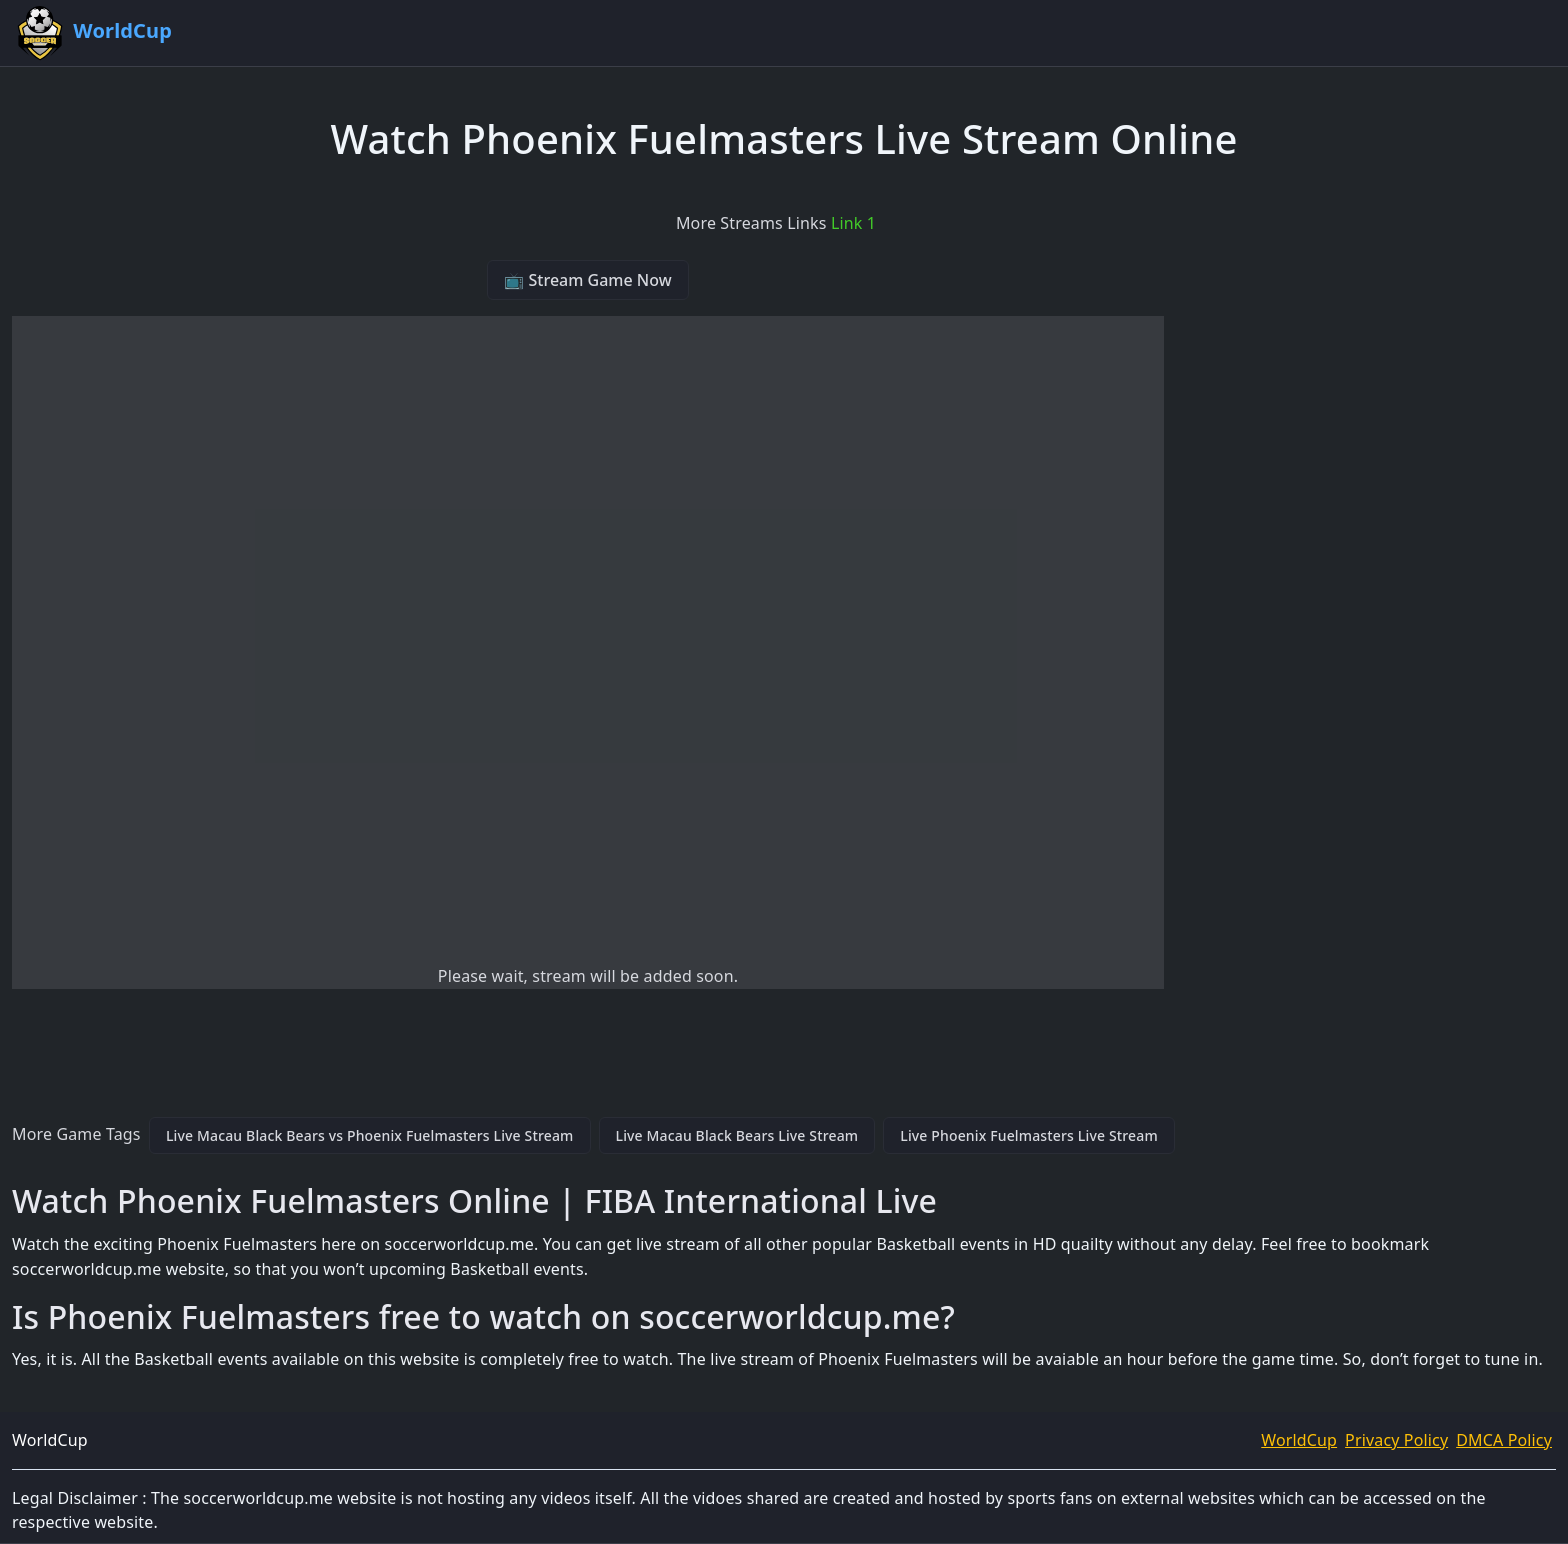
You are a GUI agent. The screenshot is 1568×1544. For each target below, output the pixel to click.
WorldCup (1299, 1440)
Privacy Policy (1396, 1440)
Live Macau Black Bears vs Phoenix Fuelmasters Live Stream (370, 1135)
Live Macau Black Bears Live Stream (737, 1135)
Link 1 (853, 223)
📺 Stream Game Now (587, 280)
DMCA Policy (1504, 1440)
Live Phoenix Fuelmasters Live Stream (1029, 1135)
